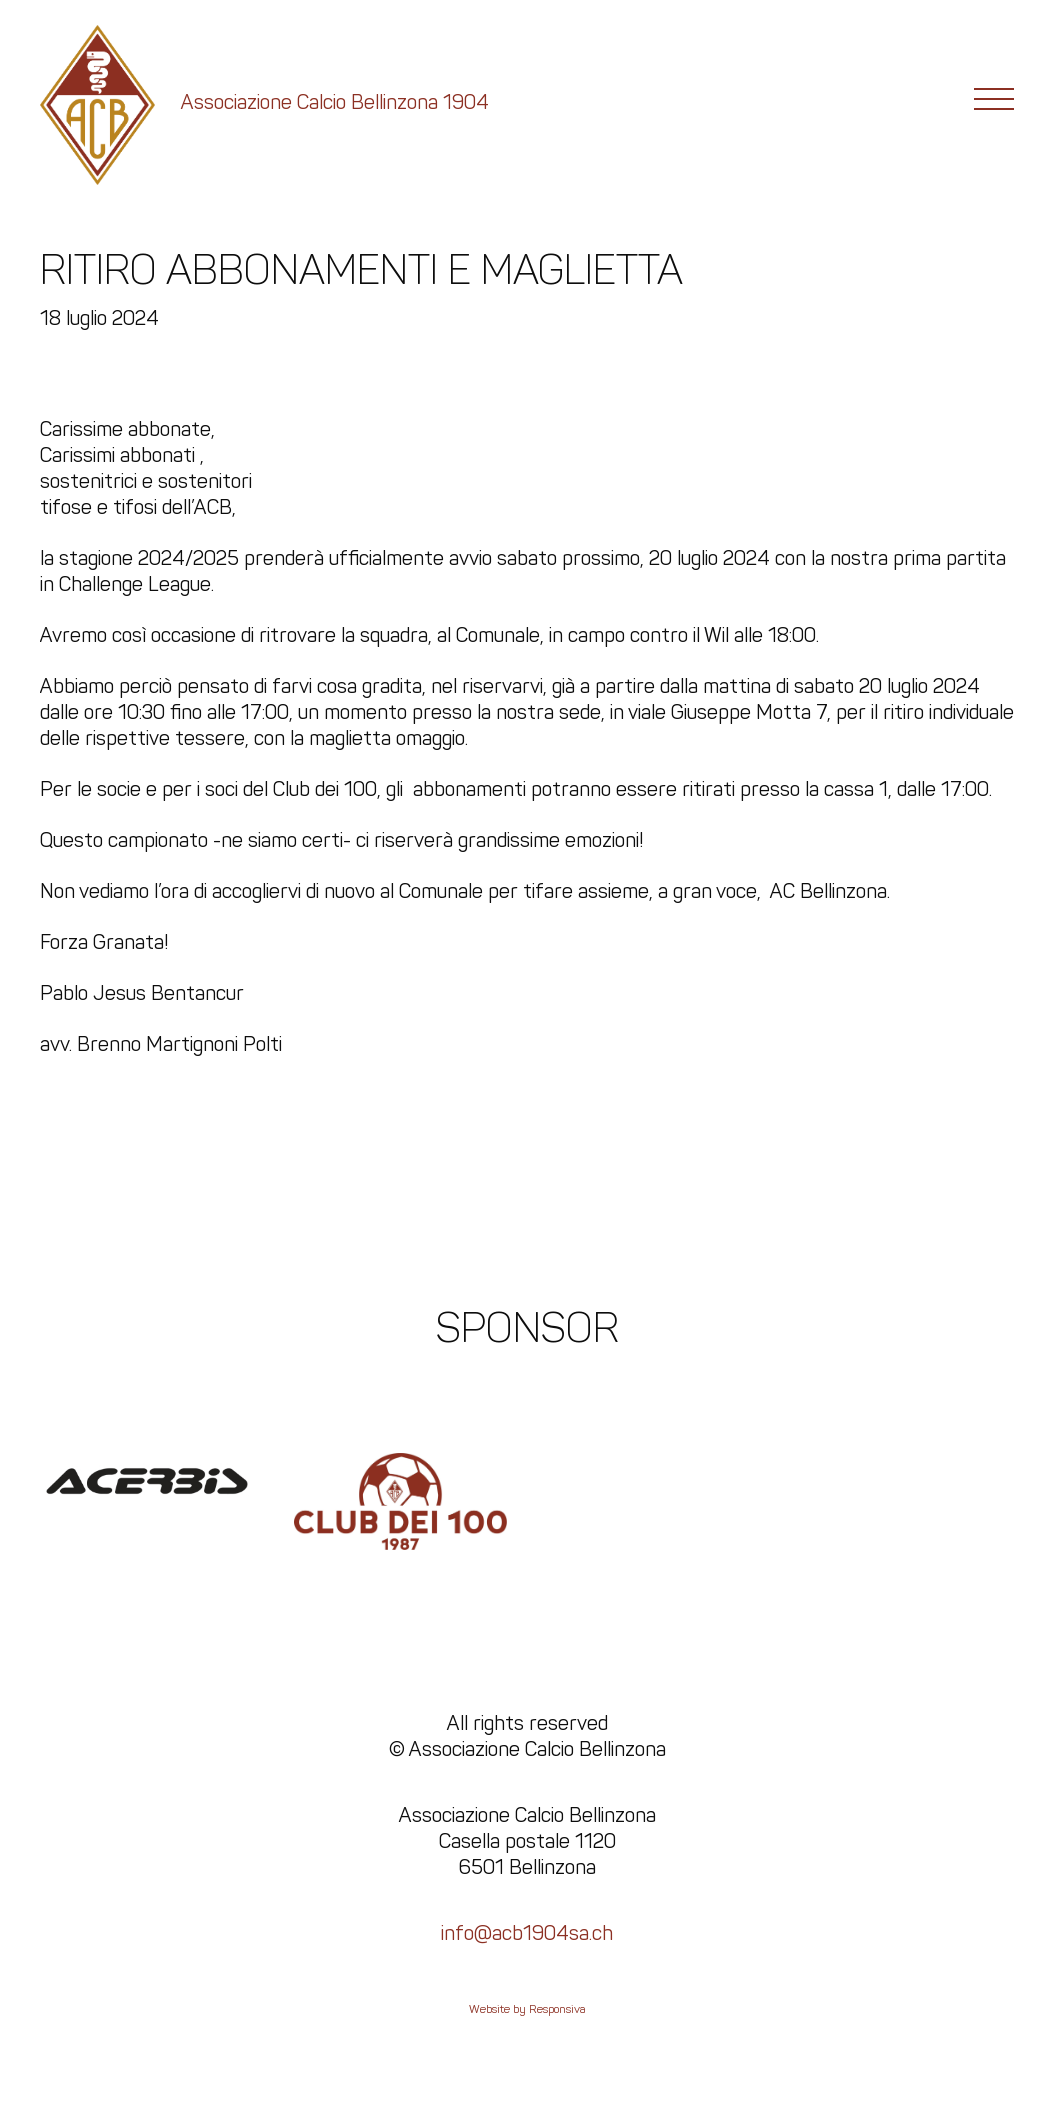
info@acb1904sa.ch (527, 1933)
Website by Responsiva (527, 2009)
